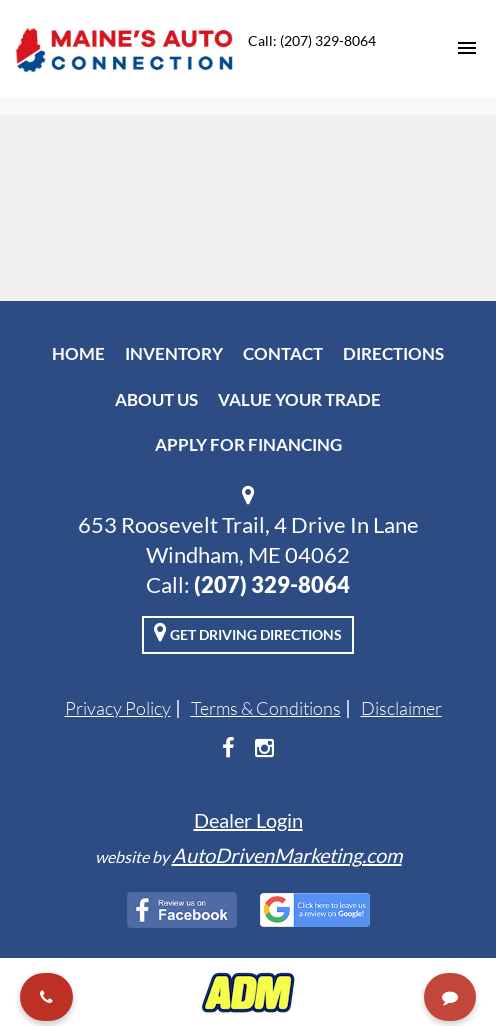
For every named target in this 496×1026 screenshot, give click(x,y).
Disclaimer (401, 708)
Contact (283, 353)
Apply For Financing (248, 444)
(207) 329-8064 (272, 584)
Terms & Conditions (266, 708)
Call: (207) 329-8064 (312, 40)
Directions (393, 353)
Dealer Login (248, 820)
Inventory (174, 353)
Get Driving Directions (248, 632)
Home (78, 353)
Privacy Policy (118, 708)
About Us (156, 399)
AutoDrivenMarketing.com (287, 855)
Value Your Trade (299, 399)
